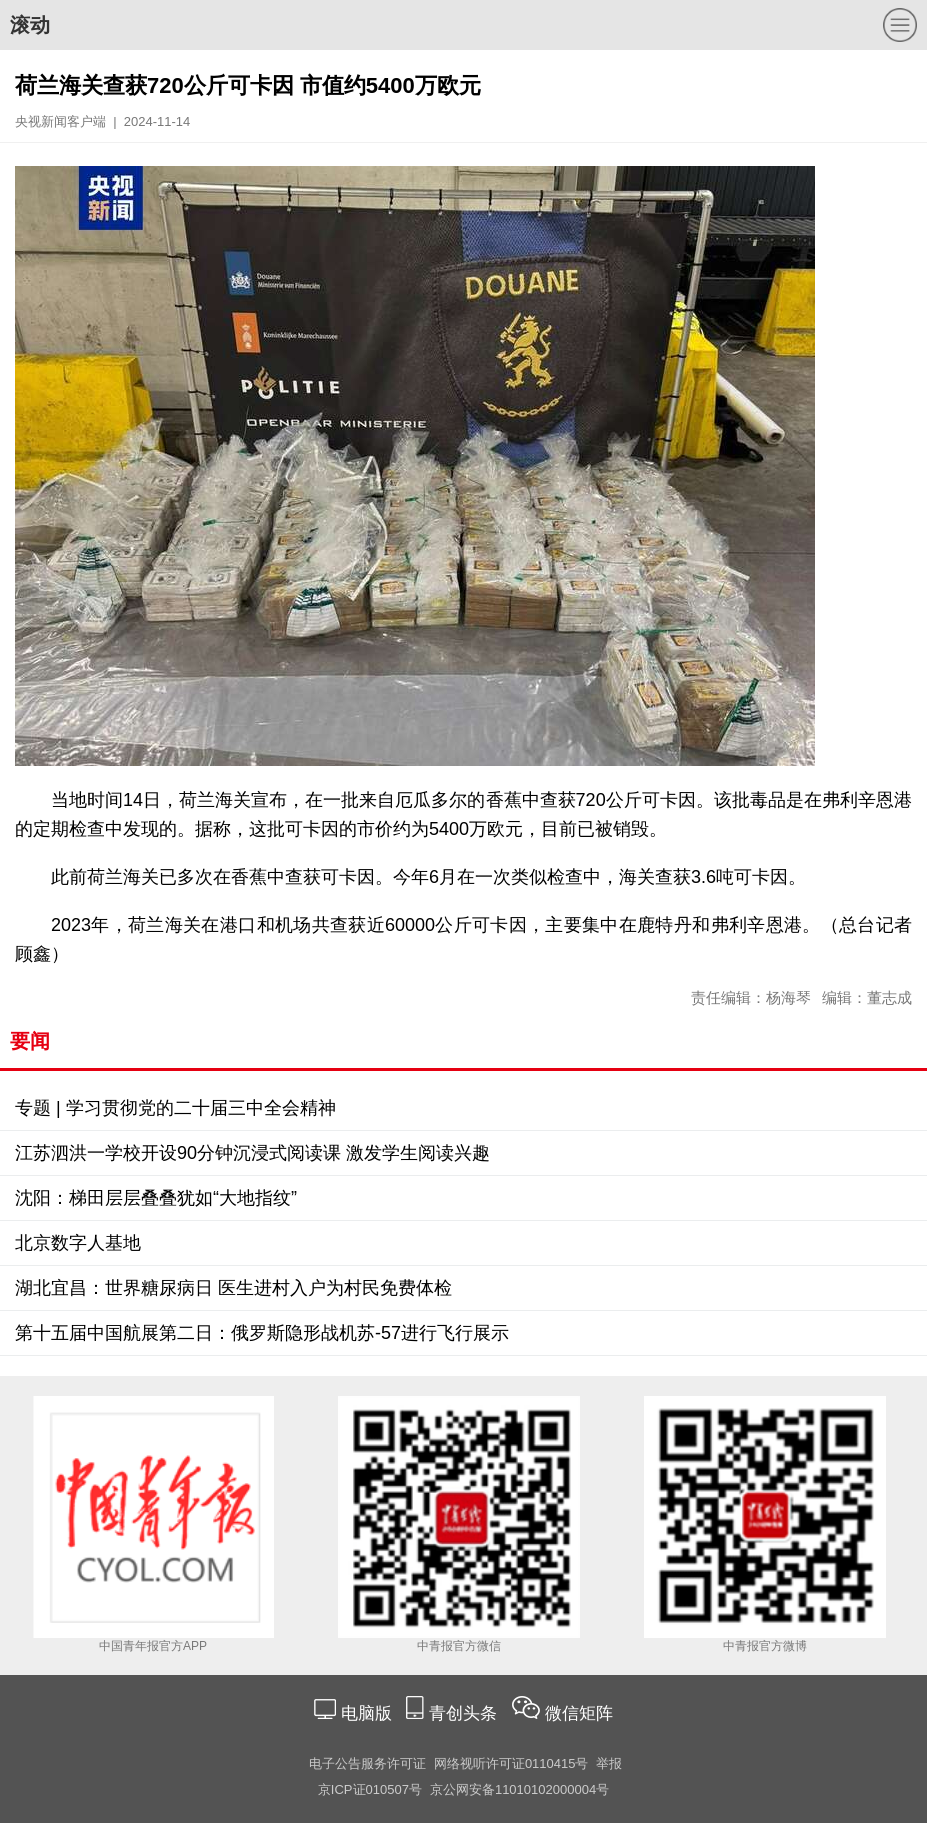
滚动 (30, 25)
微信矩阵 (579, 1713)
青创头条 (465, 1713)
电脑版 (366, 1713)
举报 (609, 1763)
